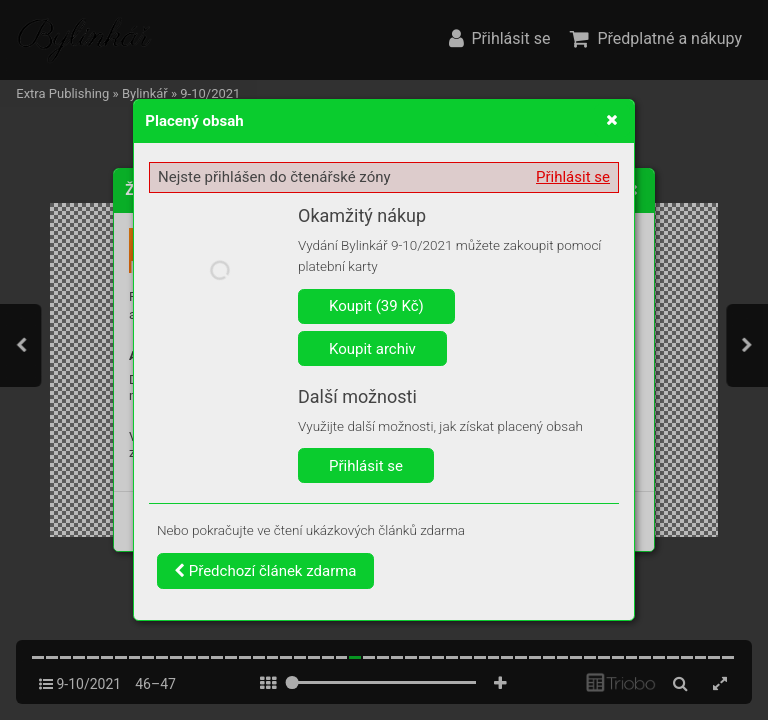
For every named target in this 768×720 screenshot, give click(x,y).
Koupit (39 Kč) (376, 306)
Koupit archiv (372, 349)
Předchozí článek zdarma (265, 571)
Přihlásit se (573, 177)
